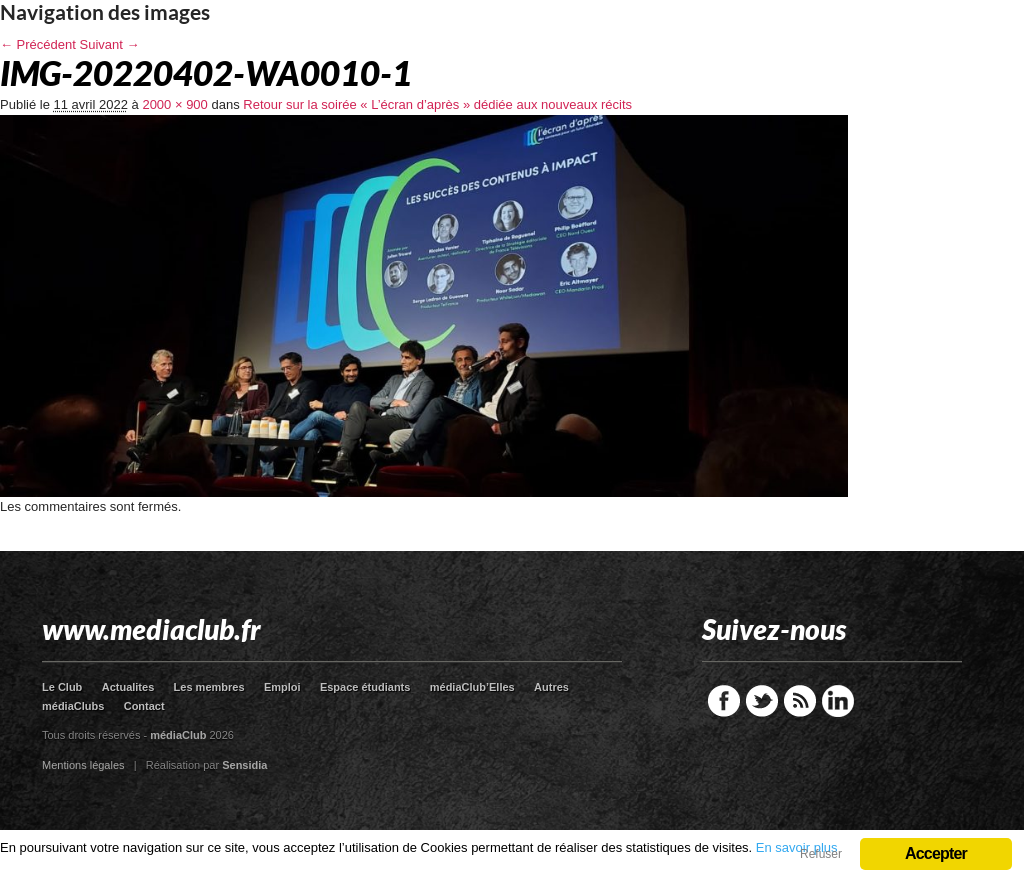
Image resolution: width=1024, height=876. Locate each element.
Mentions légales (83, 765)
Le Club (62, 687)
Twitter (762, 701)
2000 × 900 (174, 104)
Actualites (128, 687)
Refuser (821, 854)
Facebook (724, 701)
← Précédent (38, 44)
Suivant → (110, 44)
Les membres (209, 687)
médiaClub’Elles (472, 687)
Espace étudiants (365, 687)
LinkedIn (838, 701)
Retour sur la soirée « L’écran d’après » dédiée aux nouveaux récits (437, 104)
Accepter (936, 853)
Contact (144, 706)
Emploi (282, 687)
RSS (800, 701)
